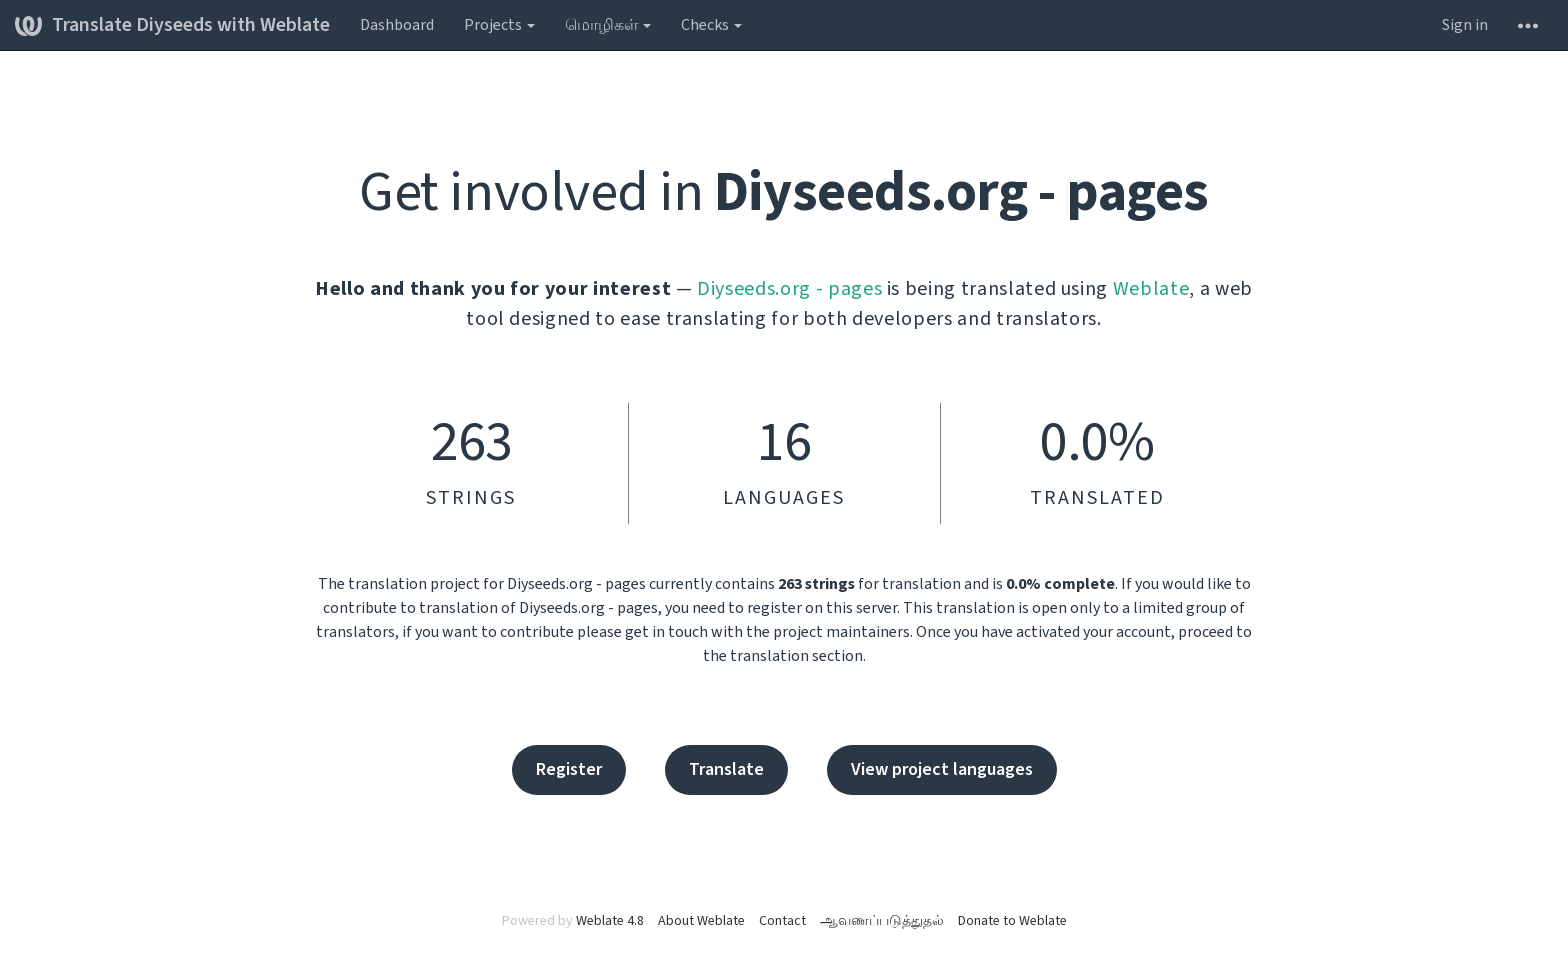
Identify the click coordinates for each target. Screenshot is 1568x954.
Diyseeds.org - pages (789, 289)
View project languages (942, 769)
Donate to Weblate (1012, 921)
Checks (711, 25)
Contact (782, 921)
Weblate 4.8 (610, 921)
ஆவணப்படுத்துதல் (882, 921)
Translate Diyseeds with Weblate (172, 25)
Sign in (1465, 25)
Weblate (1151, 289)
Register (569, 769)
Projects (499, 25)
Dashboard (397, 25)
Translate (726, 769)
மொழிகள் (608, 25)
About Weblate (701, 921)
